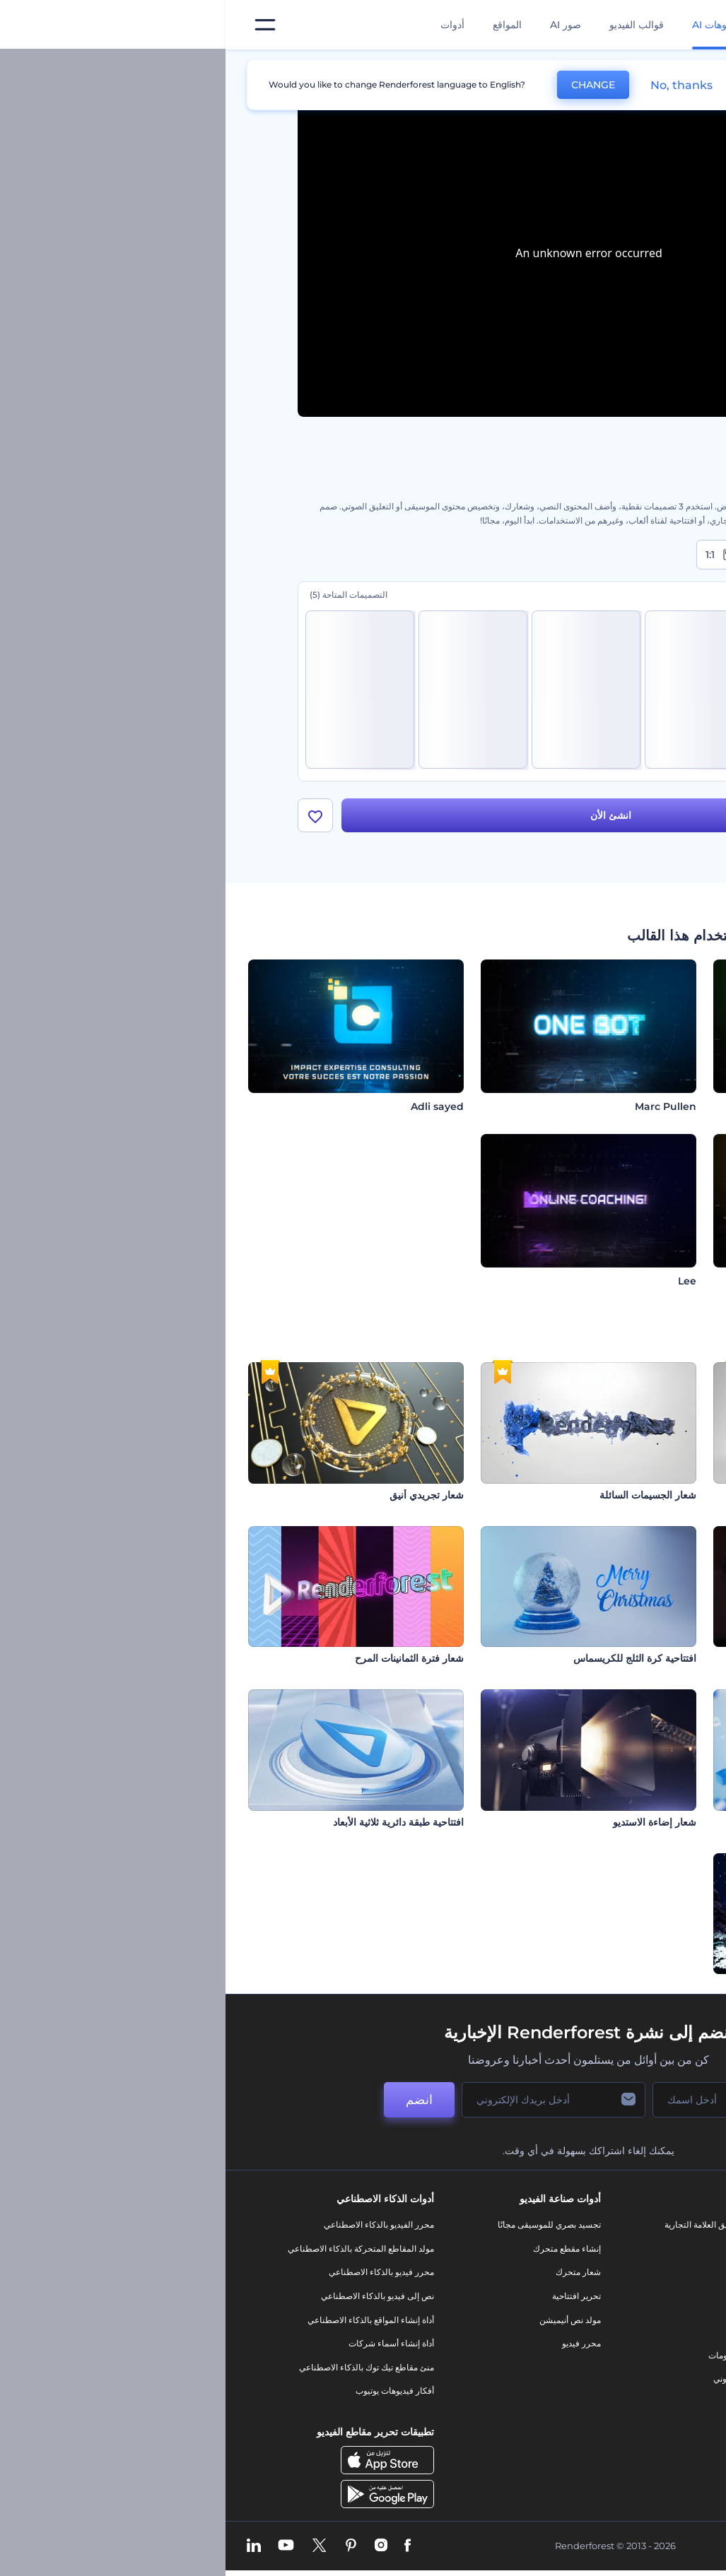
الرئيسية (640, 75)
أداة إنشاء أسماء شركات (166, 2343)
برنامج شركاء (640, 2414)
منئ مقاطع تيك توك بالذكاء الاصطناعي (141, 2367)
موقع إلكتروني (513, 2378)
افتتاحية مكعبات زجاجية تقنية (644, 1822)
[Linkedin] (28, 2546)
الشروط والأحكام (634, 2367)
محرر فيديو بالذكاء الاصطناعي (156, 2272)
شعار (529, 2331)
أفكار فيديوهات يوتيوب (169, 2390)
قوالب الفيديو (411, 24)
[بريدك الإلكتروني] (328, 2099)
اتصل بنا (650, 2248)
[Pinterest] (125, 2546)
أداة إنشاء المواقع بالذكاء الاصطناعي (145, 2320)
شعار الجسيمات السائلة (422, 1495)
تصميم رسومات (510, 2355)
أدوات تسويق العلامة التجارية (488, 2224)
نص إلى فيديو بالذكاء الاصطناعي (152, 2296)
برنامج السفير (640, 2438)
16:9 (624, 554)
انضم (193, 2100)
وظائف (652, 2272)
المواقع (281, 24)
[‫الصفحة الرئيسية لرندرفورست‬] (692, 25)
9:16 (557, 554)
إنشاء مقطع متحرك (341, 2248)
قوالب (591, 75)
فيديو (529, 2308)
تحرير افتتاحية (351, 2296)
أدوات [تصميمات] (227, 24)
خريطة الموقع (640, 2390)
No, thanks (456, 85)
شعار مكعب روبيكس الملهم (645, 1495)
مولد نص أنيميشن (344, 2320)
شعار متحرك (352, 2272)
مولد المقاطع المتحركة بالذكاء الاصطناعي (135, 2248)
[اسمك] (497, 2099)
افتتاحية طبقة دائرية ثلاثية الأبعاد (172, 1822)
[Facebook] (182, 2546)
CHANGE (368, 84)
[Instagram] (155, 2546)
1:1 (496, 554)
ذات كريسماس (672, 1985)
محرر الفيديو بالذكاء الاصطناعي (153, 2224)
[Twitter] (94, 2546)
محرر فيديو (355, 2343)
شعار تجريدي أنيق (201, 1495)
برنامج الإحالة (641, 2320)
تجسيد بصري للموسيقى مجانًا (323, 2224)
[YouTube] (60, 2546)
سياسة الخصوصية (633, 2343)
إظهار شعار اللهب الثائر (655, 1658)
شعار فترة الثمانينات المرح (183, 1658)
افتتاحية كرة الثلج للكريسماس (409, 1658)
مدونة (528, 2248)
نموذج (527, 2402)
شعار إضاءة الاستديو (429, 1822)
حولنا (655, 2224)
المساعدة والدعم (634, 2296)
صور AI (340, 24)
